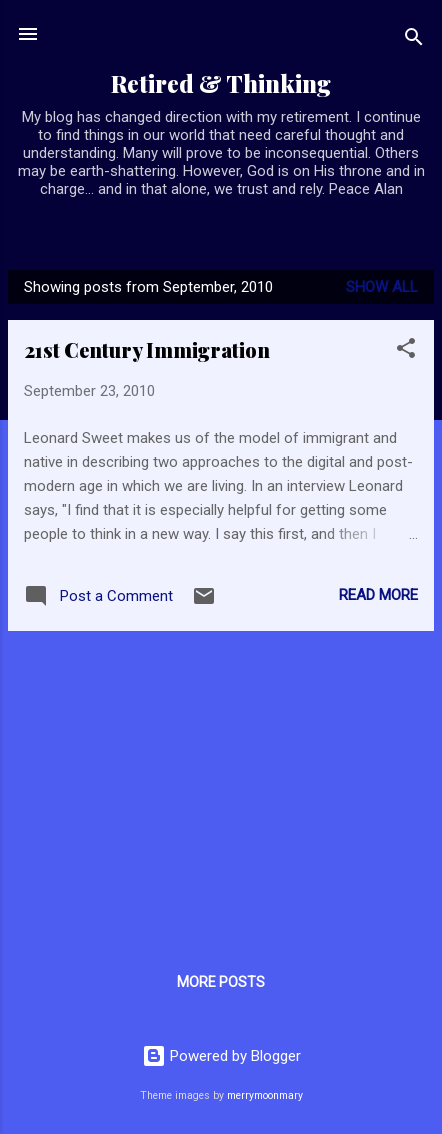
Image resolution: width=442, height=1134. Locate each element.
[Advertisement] (221, 787)
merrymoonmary (265, 1095)
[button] (406, 351)
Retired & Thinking (221, 83)
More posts (221, 982)
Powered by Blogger (221, 1056)
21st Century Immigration (147, 349)
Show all (382, 287)
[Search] (414, 40)
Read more (378, 595)
